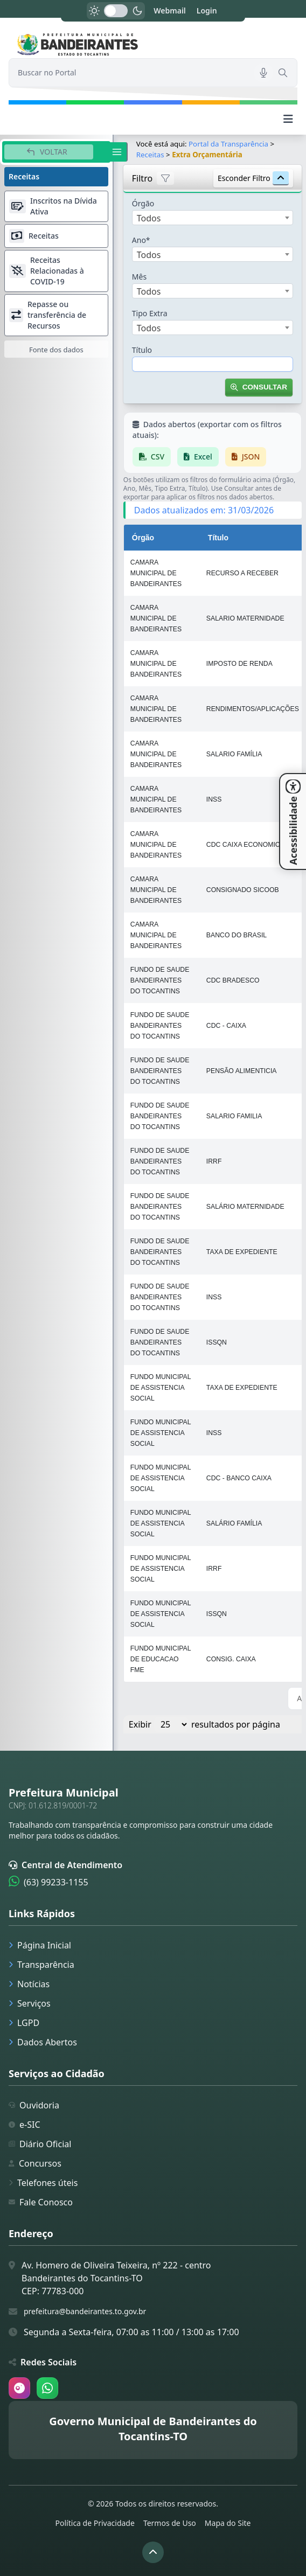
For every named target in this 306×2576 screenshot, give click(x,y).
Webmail (170, 10)
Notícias (29, 1984)
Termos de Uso (169, 2523)
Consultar (259, 387)
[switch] (116, 10)
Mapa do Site (228, 2523)
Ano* (141, 240)
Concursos (35, 2163)
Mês (139, 276)
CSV (151, 456)
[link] (153, 44)
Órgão (143, 203)
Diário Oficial (40, 2144)
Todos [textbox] (149, 218)
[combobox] (212, 217)
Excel (198, 456)
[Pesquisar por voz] (263, 72)
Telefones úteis (43, 2183)
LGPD (24, 2023)
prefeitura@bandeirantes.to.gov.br (85, 2311)
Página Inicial (40, 1945)
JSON (246, 456)
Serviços (30, 2003)
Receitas (150, 154)
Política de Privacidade (95, 2523)
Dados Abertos (43, 2042)
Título (142, 350)
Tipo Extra (150, 313)
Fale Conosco (41, 2202)
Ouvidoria (34, 2105)
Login (207, 10)
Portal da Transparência (228, 144)
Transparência (41, 1965)
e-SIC (24, 2125)
